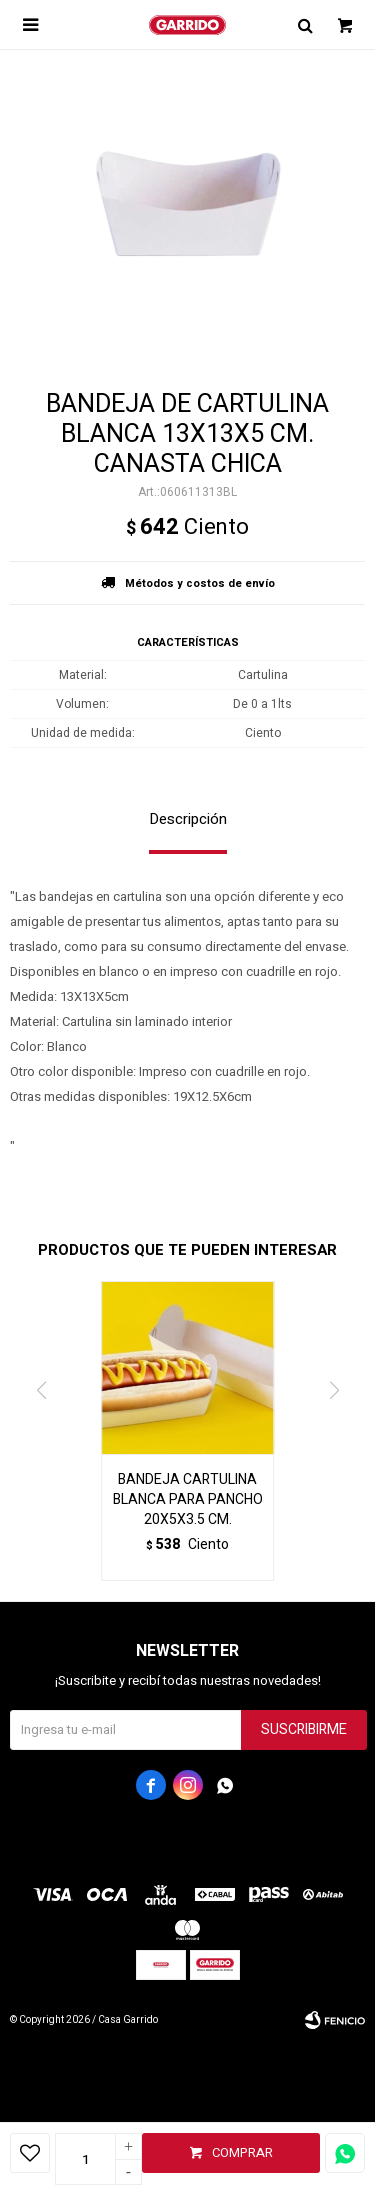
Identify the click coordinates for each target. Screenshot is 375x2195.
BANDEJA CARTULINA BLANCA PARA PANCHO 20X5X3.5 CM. (188, 1500)
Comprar (242, 2152)
